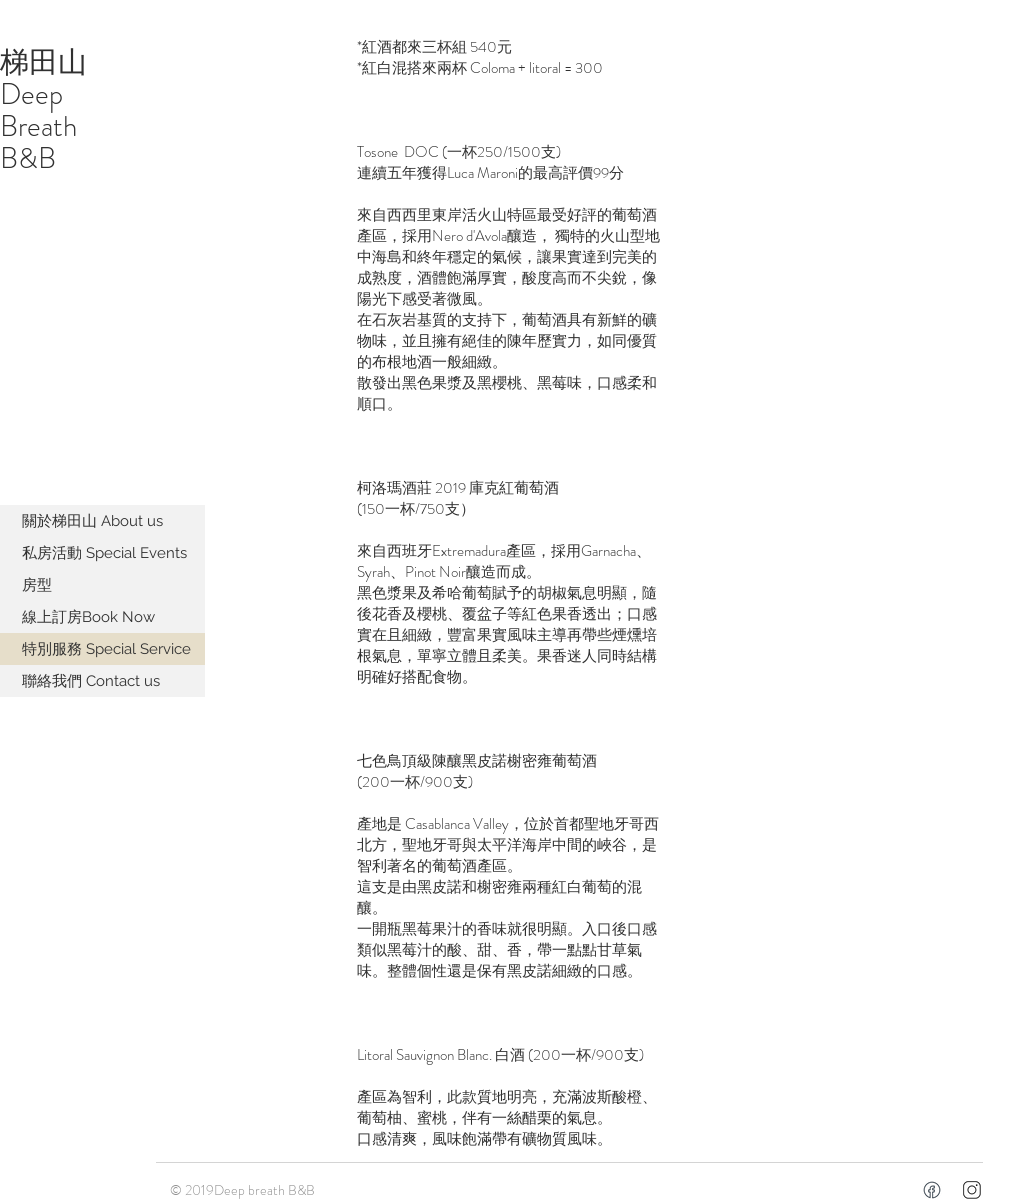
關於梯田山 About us (92, 521)
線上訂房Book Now (88, 617)
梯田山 (43, 62)
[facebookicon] (932, 1190)
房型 (37, 585)
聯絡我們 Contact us (91, 681)
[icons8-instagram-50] (972, 1190)
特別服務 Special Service (106, 649)
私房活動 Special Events (104, 553)
